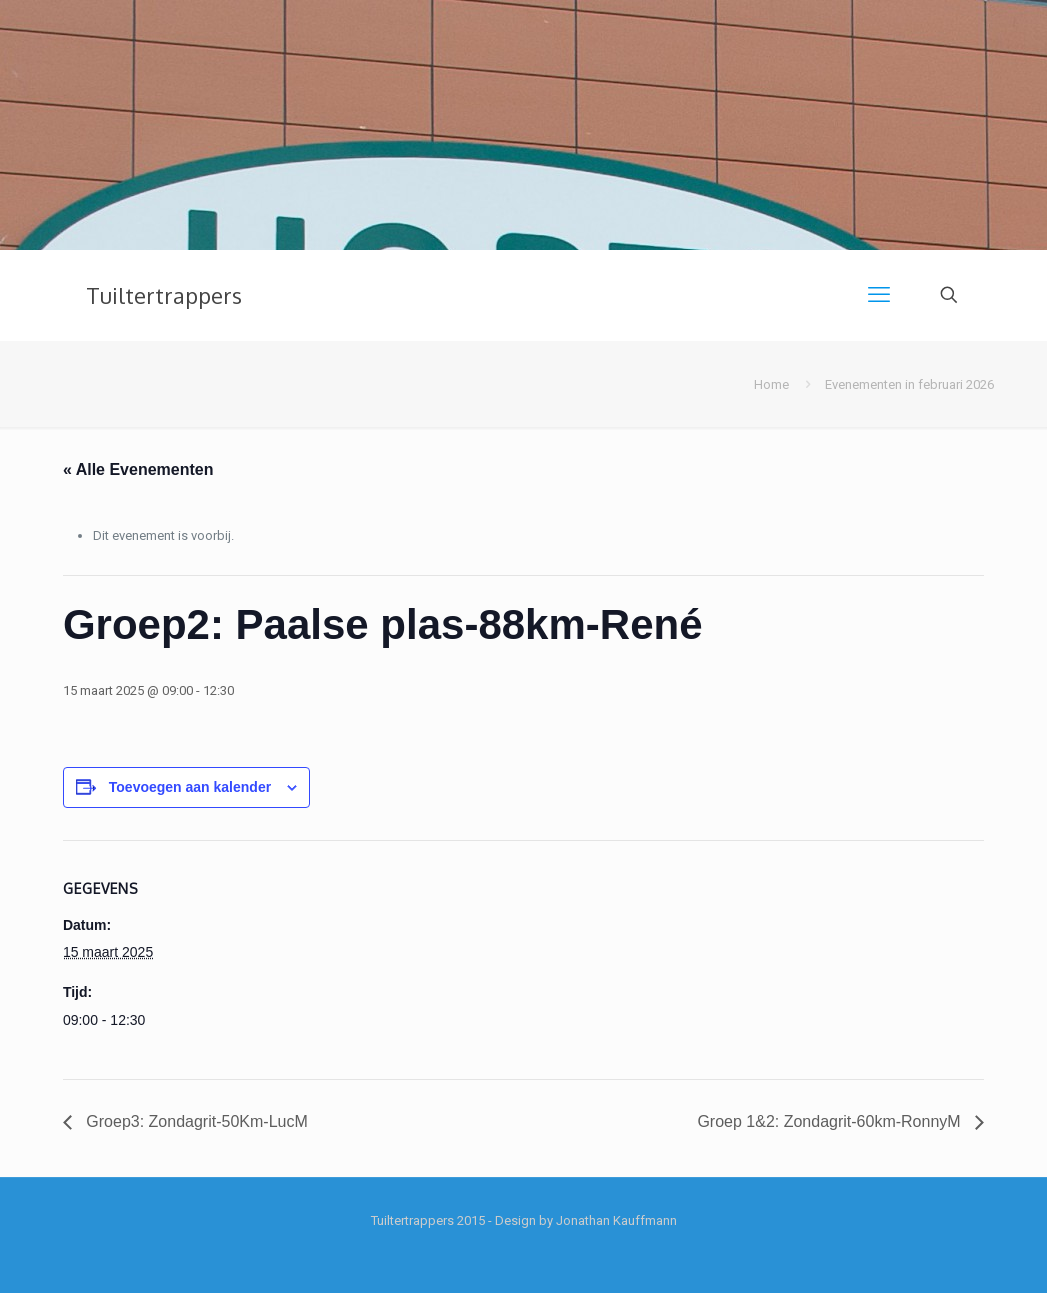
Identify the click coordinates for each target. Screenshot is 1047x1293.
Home (771, 384)
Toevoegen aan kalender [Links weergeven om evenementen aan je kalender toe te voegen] (190, 787)
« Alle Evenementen (138, 469)
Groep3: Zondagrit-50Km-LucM (195, 1121)
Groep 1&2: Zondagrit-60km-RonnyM (831, 1121)
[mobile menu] (879, 295)
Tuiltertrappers (164, 295)
